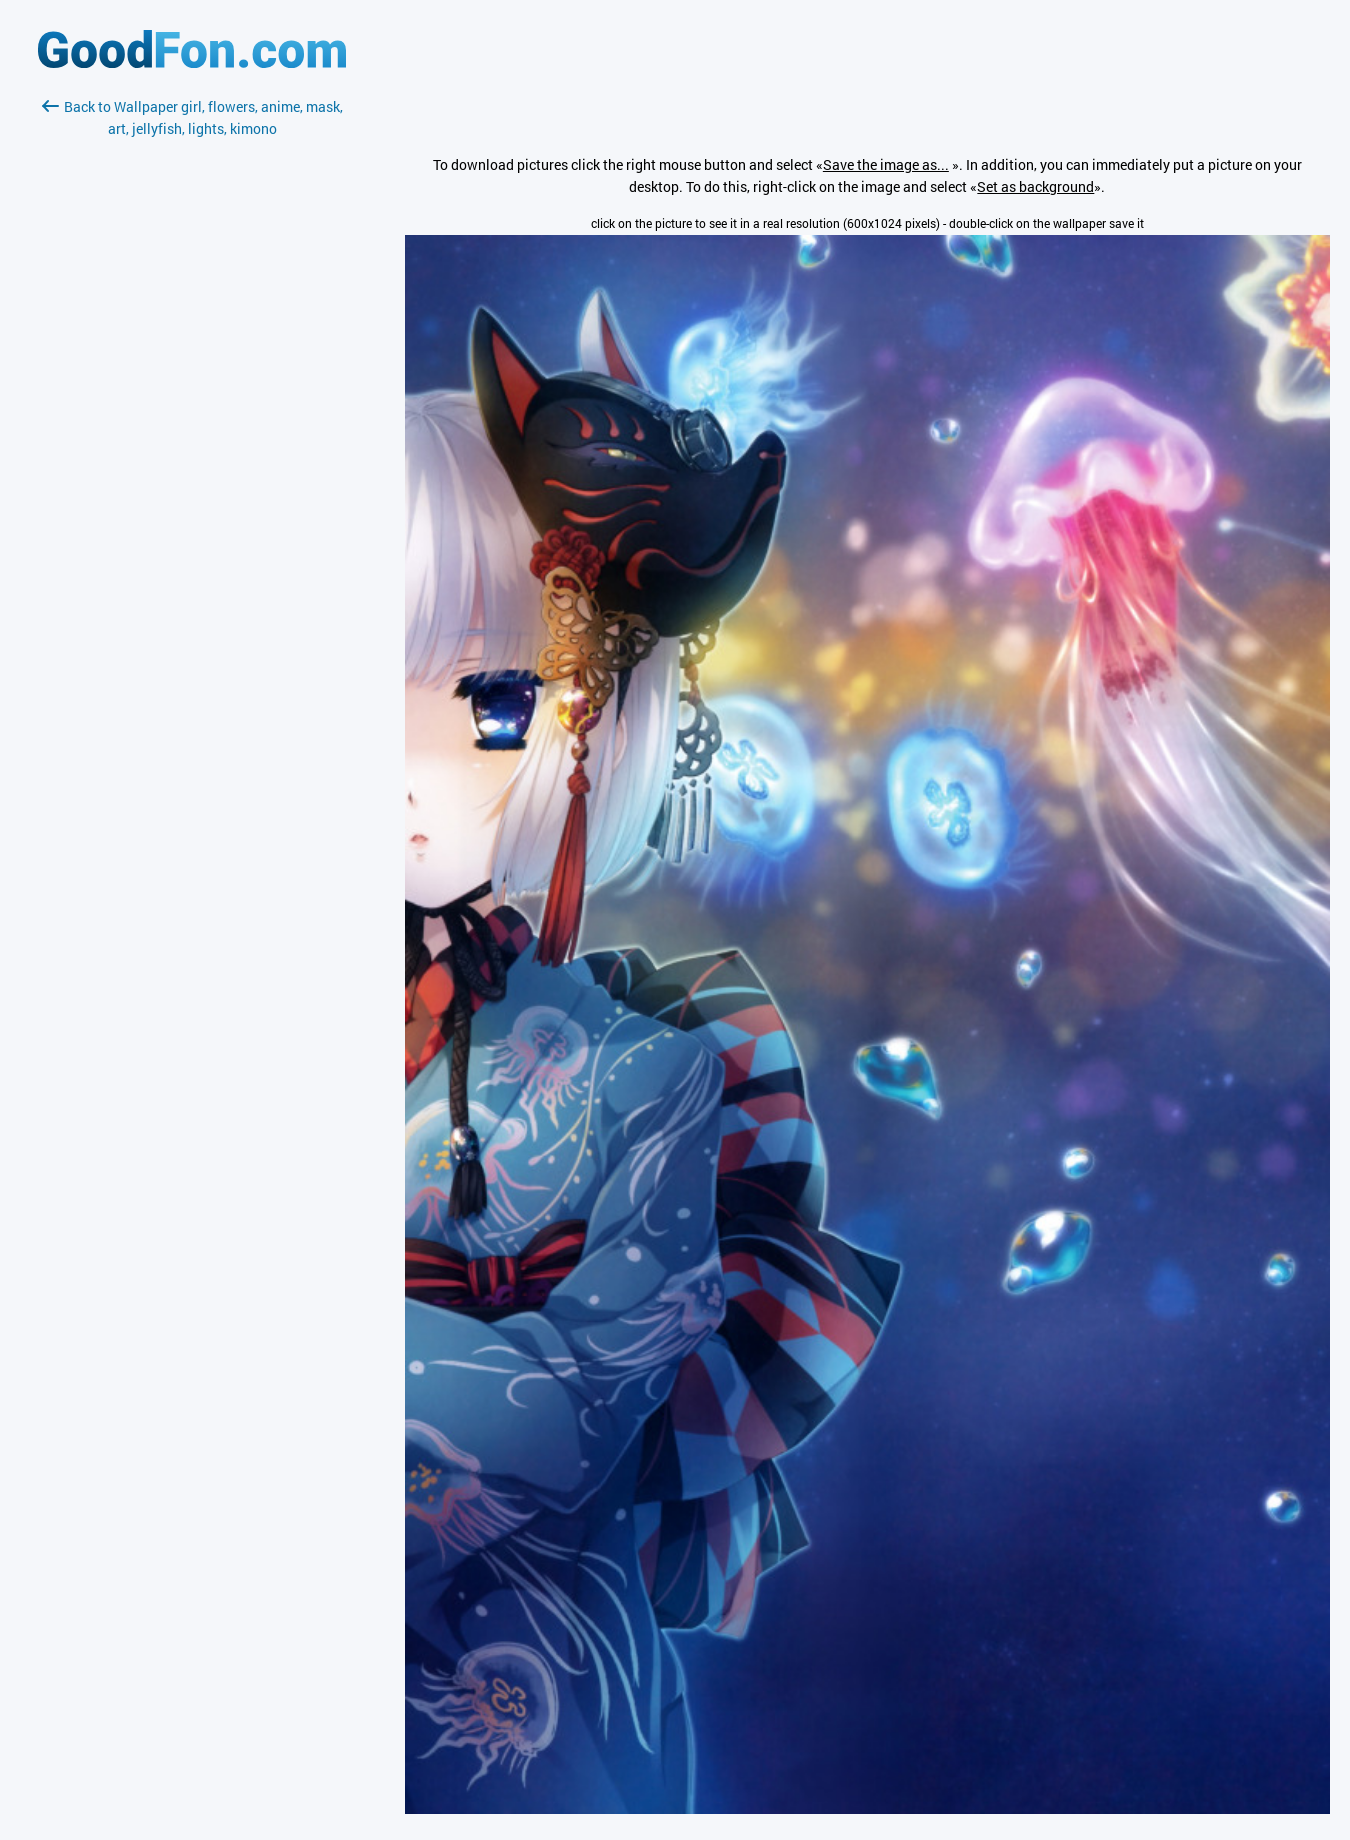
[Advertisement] (192, 377)
